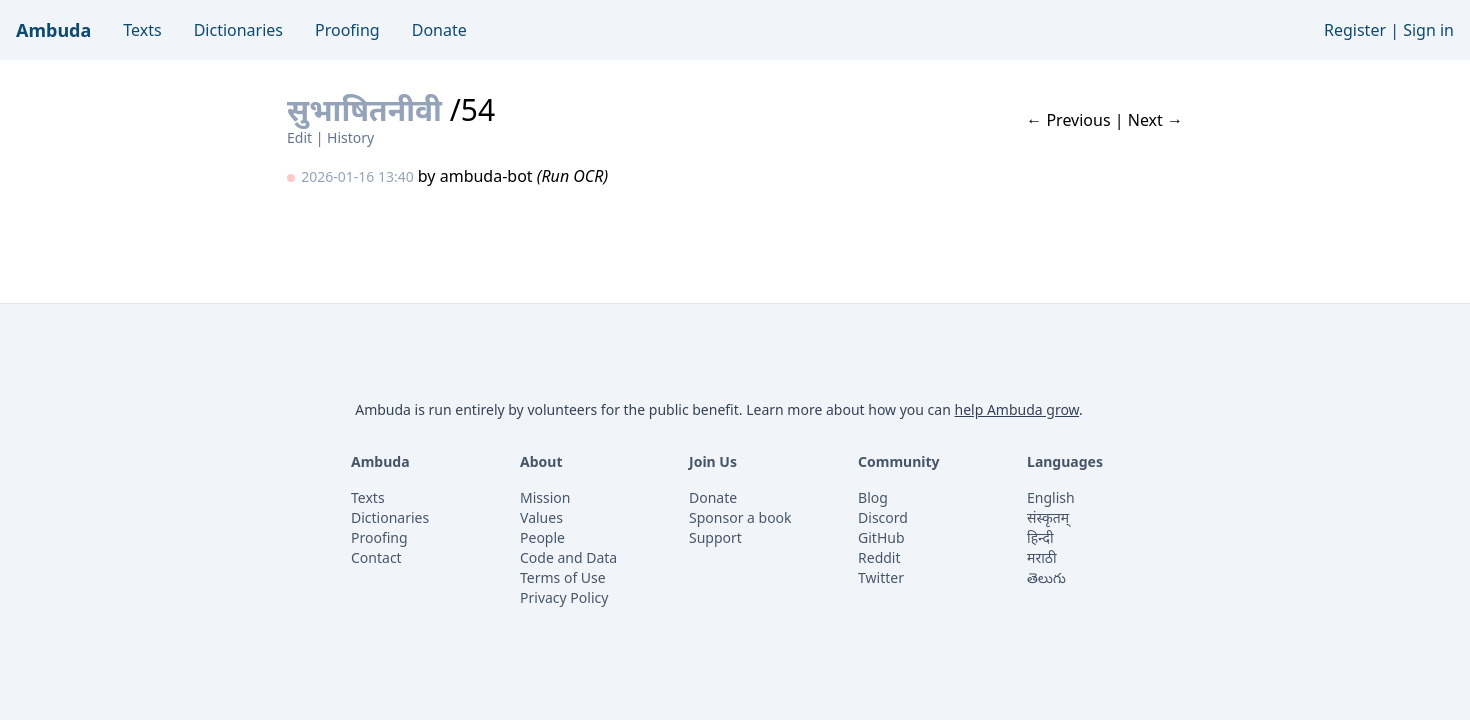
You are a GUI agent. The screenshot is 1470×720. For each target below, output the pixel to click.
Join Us (713, 461)
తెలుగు (1046, 577)
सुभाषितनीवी (364, 109)
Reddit (879, 557)
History (350, 137)
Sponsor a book (740, 517)
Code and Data (568, 557)
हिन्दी (1040, 537)
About (541, 461)
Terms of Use (563, 577)
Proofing (347, 30)
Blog (873, 497)
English (1051, 497)
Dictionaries (238, 30)
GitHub (881, 537)
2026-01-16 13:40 (357, 176)
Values (541, 517)
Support (715, 537)
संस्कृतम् (1048, 517)
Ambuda (53, 30)
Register (1355, 30)
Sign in (1428, 30)
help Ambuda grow (1016, 409)
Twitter (881, 577)
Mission (545, 497)
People (542, 537)
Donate (439, 30)
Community (899, 461)
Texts (142, 30)
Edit (299, 137)
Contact (376, 557)
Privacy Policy (564, 597)
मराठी (1041, 557)
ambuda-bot (486, 176)
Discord (883, 517)
